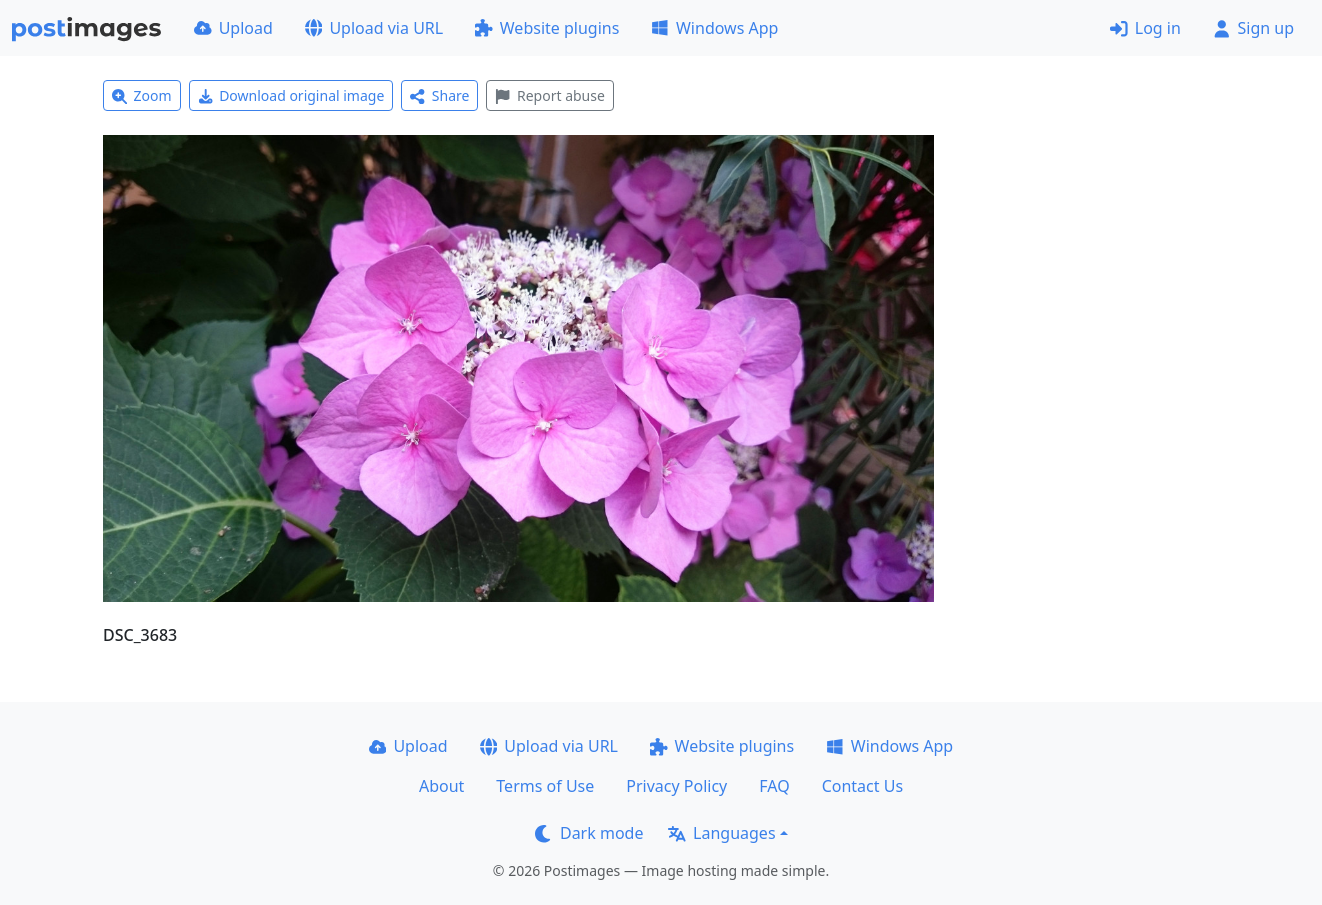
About (441, 786)
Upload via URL (374, 28)
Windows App (714, 28)
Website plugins (547, 28)
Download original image (291, 95)
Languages (721, 833)
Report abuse (549, 95)
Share (439, 95)
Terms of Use (545, 786)
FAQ (774, 786)
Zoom (142, 95)
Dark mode (589, 833)
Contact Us (862, 786)
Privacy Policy (676, 786)
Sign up (1253, 28)
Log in (1145, 28)
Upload (233, 28)
